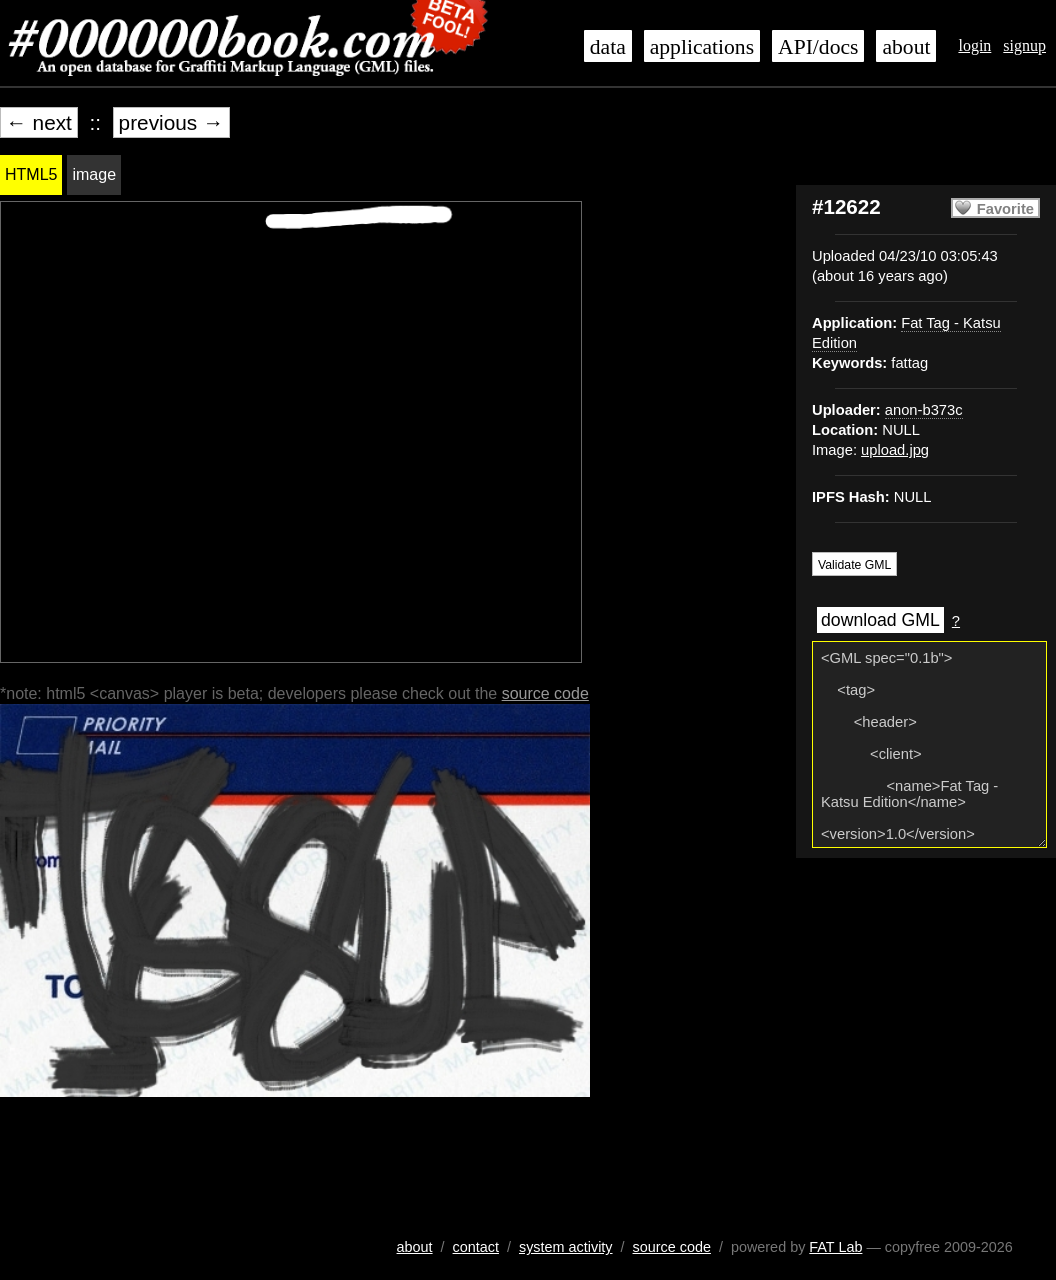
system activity (566, 1247)
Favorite (1005, 209)
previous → (171, 122)
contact (476, 1247)
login (974, 45)
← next (39, 122)
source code (545, 693)
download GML (880, 620)
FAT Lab (835, 1247)
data (608, 47)
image (94, 174)
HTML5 (31, 174)
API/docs (818, 47)
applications (702, 47)
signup (1024, 45)
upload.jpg (895, 450)
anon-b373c (924, 410)
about (906, 47)
